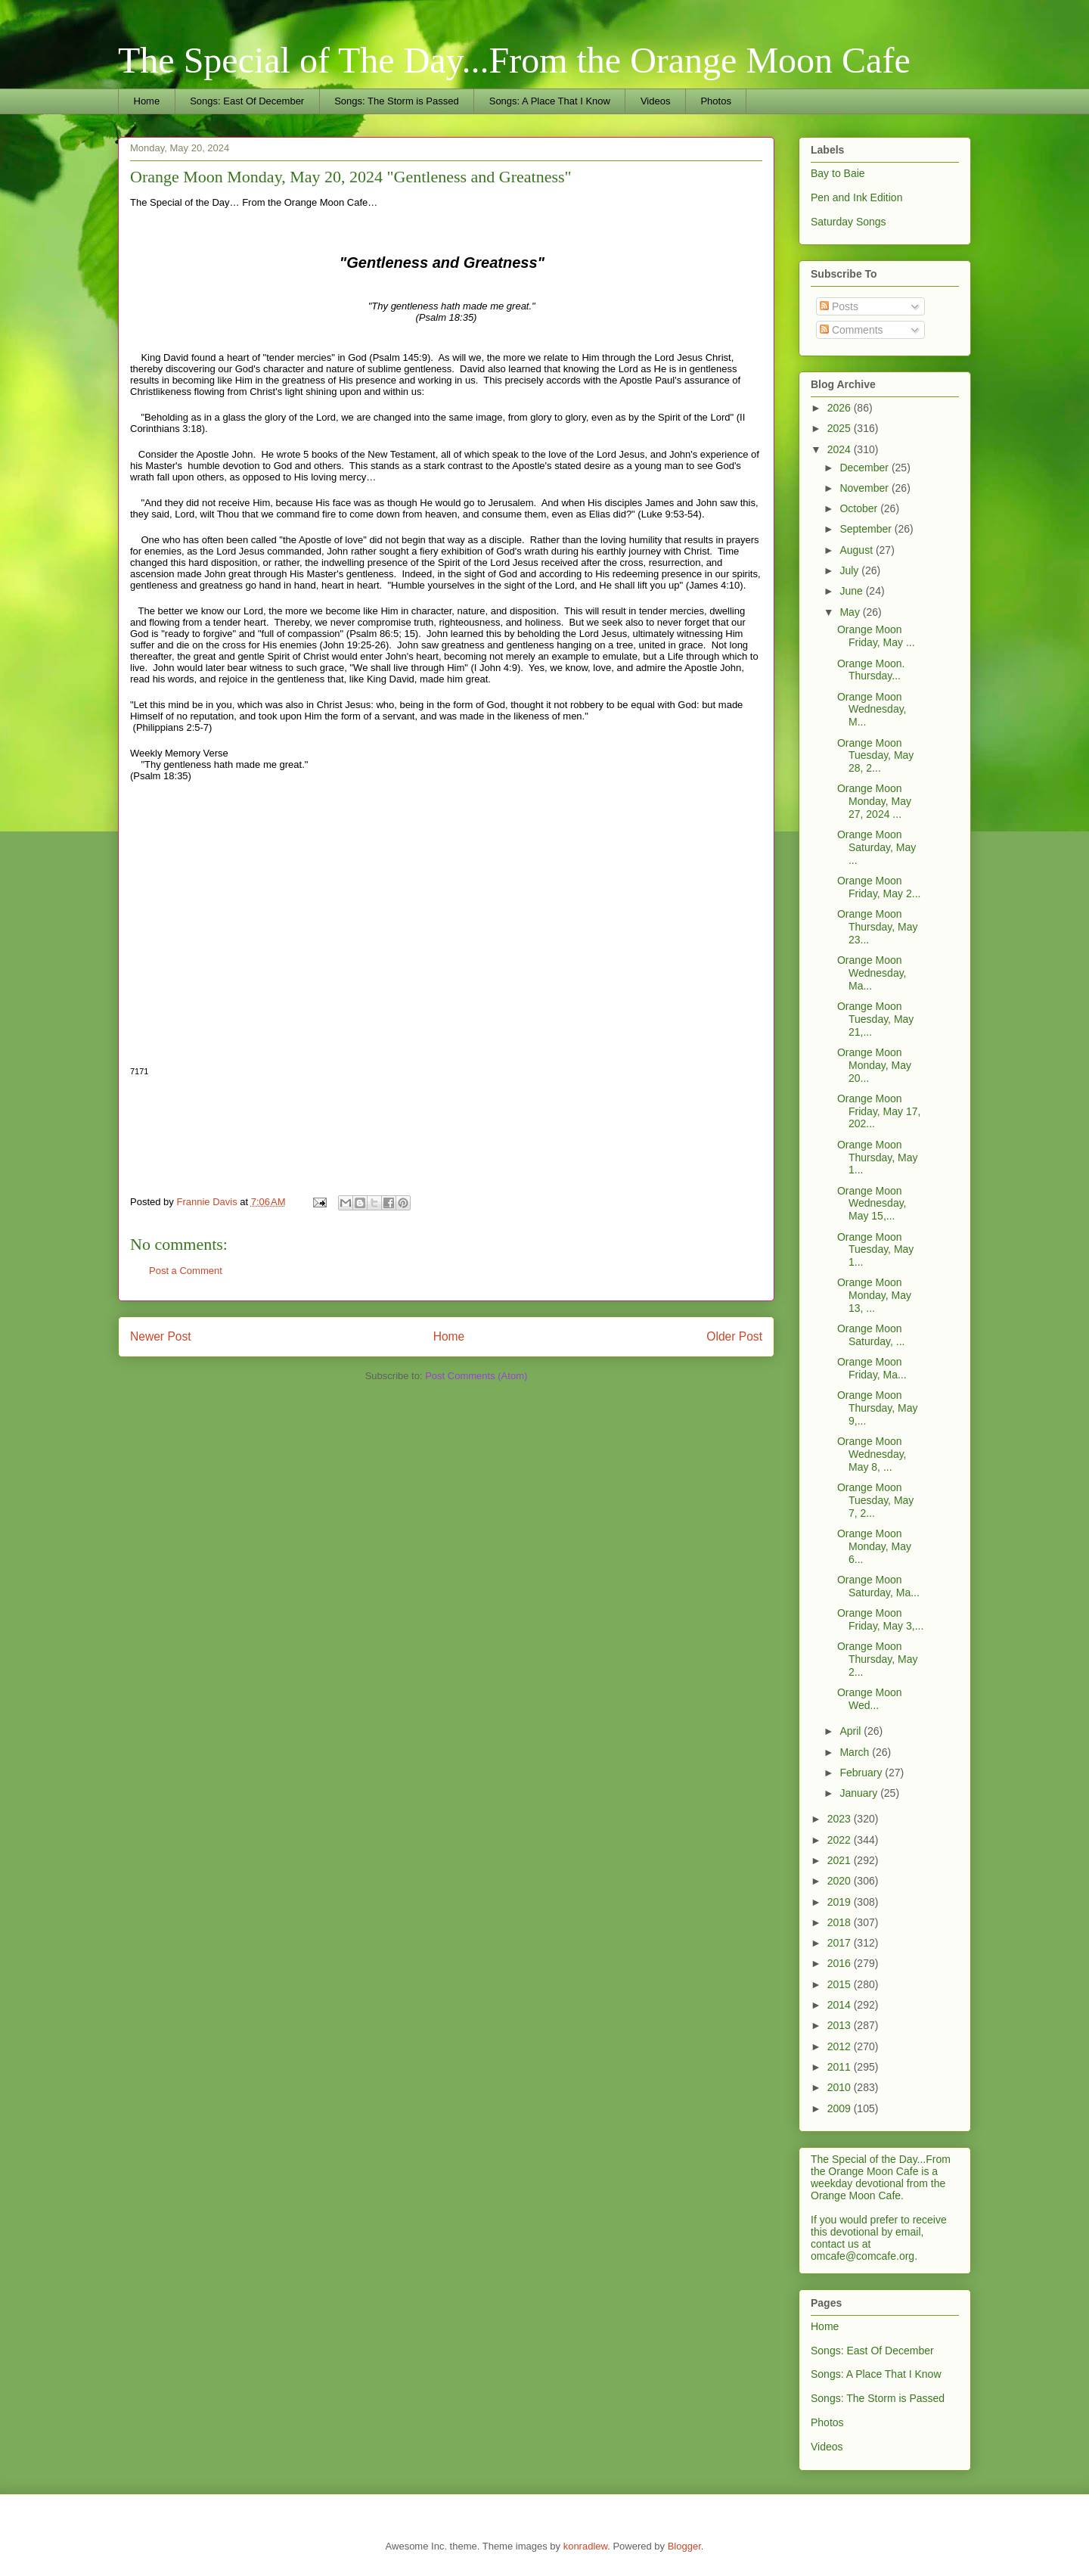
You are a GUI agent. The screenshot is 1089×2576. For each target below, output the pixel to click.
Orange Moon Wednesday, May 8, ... (872, 1454)
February (862, 1773)
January (859, 1793)
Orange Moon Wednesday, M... (872, 710)
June (852, 591)
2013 (840, 2025)
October (859, 508)
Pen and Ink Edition (856, 197)
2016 (840, 1963)
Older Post (734, 1336)
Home (147, 101)
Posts (839, 306)
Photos (715, 101)
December (865, 467)
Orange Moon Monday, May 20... (874, 1065)
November (865, 488)
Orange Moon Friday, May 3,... (880, 1619)
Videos (656, 101)
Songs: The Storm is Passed (396, 101)
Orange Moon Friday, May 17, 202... (878, 1111)
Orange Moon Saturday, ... (870, 1334)
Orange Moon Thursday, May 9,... (877, 1408)
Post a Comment (185, 1270)
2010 (840, 2087)
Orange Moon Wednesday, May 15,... (872, 1204)
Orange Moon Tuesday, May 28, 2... (875, 756)
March (855, 1752)
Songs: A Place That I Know (549, 101)
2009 (840, 2108)
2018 (840, 1922)
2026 (840, 408)
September (866, 529)
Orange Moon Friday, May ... (876, 635)
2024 (840, 449)
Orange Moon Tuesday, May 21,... (875, 1019)
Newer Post (160, 1336)
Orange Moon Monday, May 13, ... (874, 1295)
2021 (840, 1860)
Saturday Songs (848, 222)
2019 (840, 1902)
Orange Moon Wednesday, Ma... (872, 973)
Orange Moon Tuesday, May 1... (875, 1250)
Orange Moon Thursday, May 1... (877, 1157)
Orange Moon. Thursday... (871, 669)
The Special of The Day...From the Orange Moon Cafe (514, 60)
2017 (840, 1943)
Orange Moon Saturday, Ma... (878, 1586)
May (850, 612)
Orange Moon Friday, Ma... (872, 1368)
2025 (840, 428)
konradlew (585, 2546)
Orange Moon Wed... (869, 1698)
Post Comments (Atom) (476, 1375)
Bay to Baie (838, 173)
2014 (840, 2005)
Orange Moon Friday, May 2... (878, 887)
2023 (840, 1819)
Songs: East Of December (247, 101)
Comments (851, 330)
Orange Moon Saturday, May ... (876, 847)
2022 (840, 1840)
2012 (840, 2046)
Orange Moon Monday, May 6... (874, 1546)
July (850, 570)
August (857, 550)
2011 (840, 2067)
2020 (840, 1881)
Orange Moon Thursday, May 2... (877, 1659)
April (851, 1731)
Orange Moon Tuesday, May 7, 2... (875, 1500)
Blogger (684, 2546)
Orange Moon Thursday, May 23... (877, 927)
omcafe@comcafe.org (862, 2256)
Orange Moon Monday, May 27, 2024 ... (874, 801)
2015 (840, 1984)
